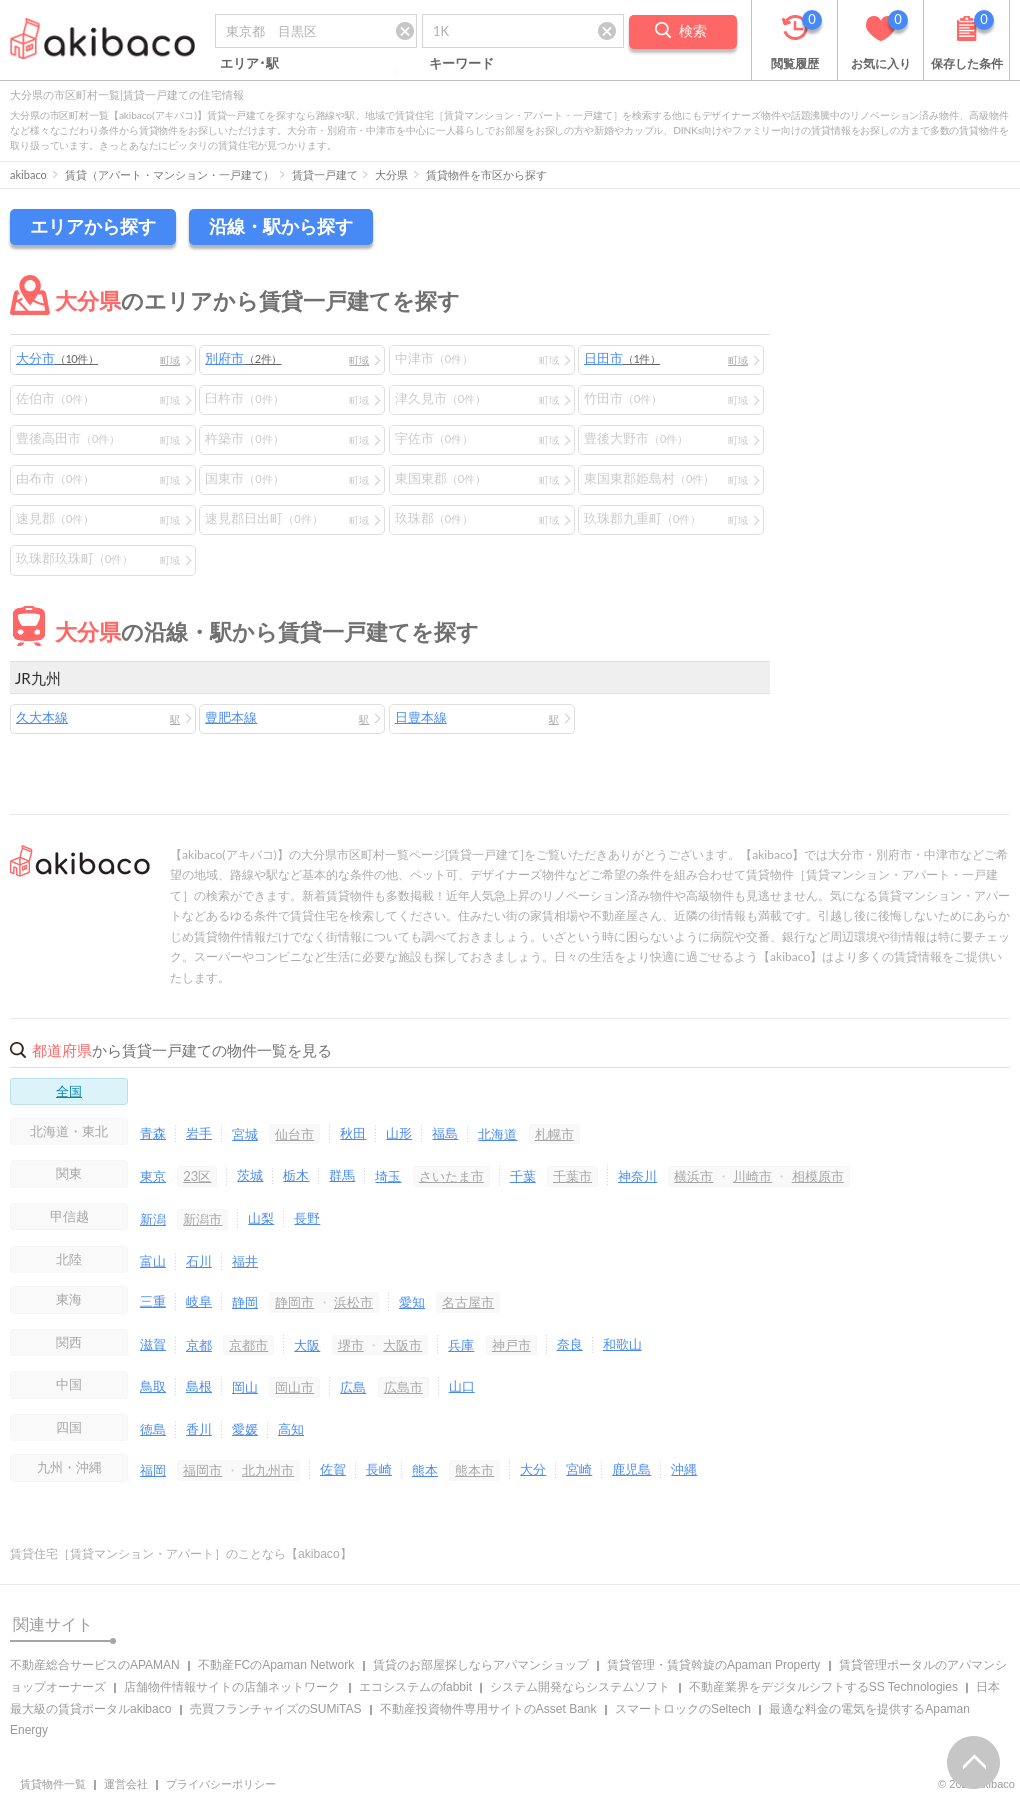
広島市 (403, 1387)
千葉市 (572, 1176)
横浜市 (693, 1176)
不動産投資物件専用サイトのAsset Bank (488, 1709)
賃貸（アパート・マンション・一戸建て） (169, 174)
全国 (69, 1091)
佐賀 (333, 1469)
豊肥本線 (231, 717)
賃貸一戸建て (325, 174)
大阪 (307, 1345)
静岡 (245, 1302)
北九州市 (268, 1470)
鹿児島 (631, 1469)
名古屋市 (468, 1302)
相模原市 (818, 1176)
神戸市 (511, 1345)
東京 (153, 1176)
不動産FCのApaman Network (276, 1665)
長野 (307, 1218)
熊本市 (474, 1470)
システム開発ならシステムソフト (580, 1687)
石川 (199, 1261)
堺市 (351, 1345)
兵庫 (461, 1345)
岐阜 (199, 1301)
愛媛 (245, 1429)
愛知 (412, 1302)
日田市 (622, 358)
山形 (399, 1133)
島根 (199, 1386)
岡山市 (294, 1387)
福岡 (153, 1470)
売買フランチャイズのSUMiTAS (276, 1709)
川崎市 (752, 1176)
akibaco (28, 174)
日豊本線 (421, 717)
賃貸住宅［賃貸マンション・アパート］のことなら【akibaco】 (181, 1554)
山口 (462, 1386)
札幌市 (554, 1134)
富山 (153, 1261)
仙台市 (294, 1134)
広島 (353, 1387)
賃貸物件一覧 (53, 1784)
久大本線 (42, 717)
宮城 (245, 1134)
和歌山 (622, 1344)
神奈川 (637, 1176)
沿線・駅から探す (281, 226)
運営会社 (126, 1784)
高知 (291, 1429)
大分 (533, 1469)
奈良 (570, 1344)
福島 (445, 1133)
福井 (245, 1261)
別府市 (243, 358)
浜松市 (353, 1302)
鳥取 (153, 1386)
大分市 (57, 358)
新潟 (153, 1219)
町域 (170, 360)
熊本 (425, 1470)
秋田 (353, 1133)
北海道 (497, 1134)
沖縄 (684, 1469)
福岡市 (202, 1470)
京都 (199, 1345)
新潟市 (202, 1219)
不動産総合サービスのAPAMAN (95, 1665)
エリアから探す (93, 226)
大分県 (391, 174)
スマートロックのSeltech (683, 1709)
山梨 (261, 1218)
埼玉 (388, 1176)
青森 (153, 1133)
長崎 (379, 1469)
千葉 (523, 1176)
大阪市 (402, 1345)
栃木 (296, 1175)
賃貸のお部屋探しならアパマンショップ (481, 1665)
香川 (199, 1429)
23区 (197, 1176)
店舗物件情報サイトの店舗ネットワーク (232, 1687)
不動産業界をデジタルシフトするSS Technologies (823, 1687)
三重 (153, 1301)
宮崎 (579, 1469)
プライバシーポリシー (221, 1784)
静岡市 (294, 1302)
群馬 (342, 1175)
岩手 (199, 1133)
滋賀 (153, 1344)
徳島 (153, 1429)
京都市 (248, 1345)
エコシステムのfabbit (415, 1687)
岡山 (245, 1387)
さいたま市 (451, 1176)
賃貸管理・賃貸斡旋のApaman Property (713, 1665)
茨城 (250, 1175)
